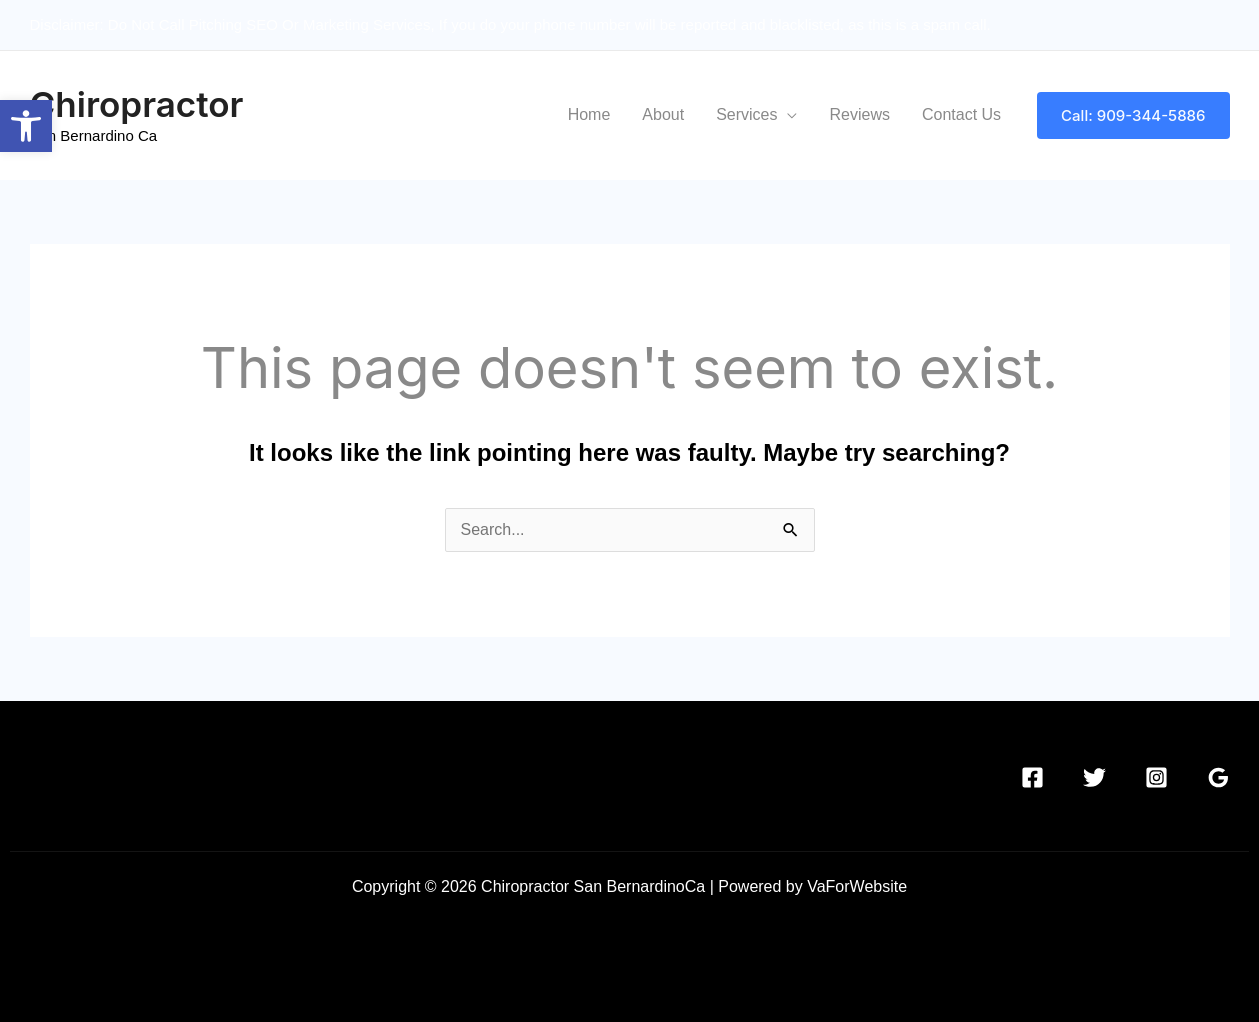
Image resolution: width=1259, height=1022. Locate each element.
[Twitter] (1094, 777)
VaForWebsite (857, 886)
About (663, 114)
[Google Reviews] (1218, 777)
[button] (1133, 115)
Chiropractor (137, 104)
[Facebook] (1032, 777)
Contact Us (961, 114)
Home (589, 114)
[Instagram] (1156, 777)
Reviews (859, 114)
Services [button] (746, 114)
